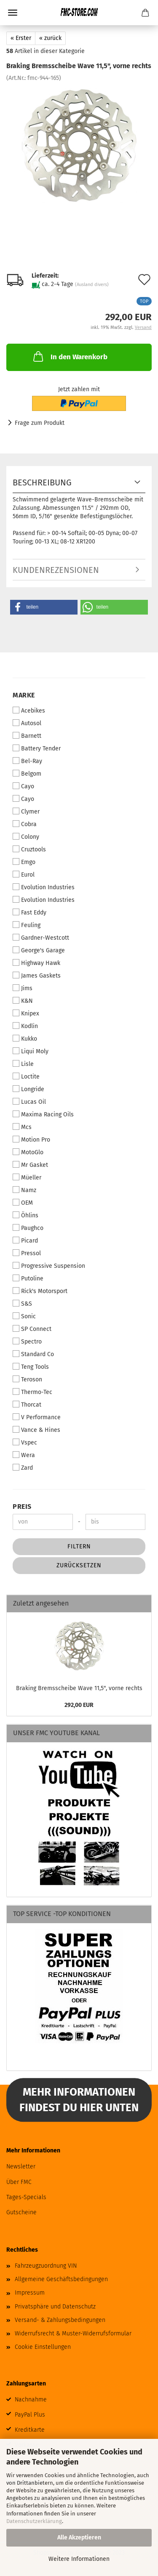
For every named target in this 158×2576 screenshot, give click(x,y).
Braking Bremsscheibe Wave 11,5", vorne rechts (79, 1688)
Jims (22, 988)
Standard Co (33, 1354)
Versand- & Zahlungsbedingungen (60, 2320)
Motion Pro (31, 1139)
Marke (24, 695)
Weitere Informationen (79, 2559)
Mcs (22, 1127)
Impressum (30, 2292)
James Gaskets (37, 975)
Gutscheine (21, 2212)
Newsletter (20, 2166)
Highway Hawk (36, 963)
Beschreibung (42, 482)
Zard (23, 1467)
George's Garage (39, 950)
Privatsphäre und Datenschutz (55, 2306)
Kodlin (25, 1026)
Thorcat (27, 1404)
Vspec (25, 1442)
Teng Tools (31, 1366)
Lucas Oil (29, 1101)
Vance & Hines (36, 1430)
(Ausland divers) (92, 284)
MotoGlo (28, 1152)
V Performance (37, 1417)
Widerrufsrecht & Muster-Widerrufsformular (73, 2333)
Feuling (26, 925)
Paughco (28, 1228)
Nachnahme (31, 2399)
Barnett (27, 735)
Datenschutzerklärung (34, 2521)
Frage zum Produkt (39, 423)
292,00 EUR (79, 1705)
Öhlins (25, 1215)
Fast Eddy (29, 912)
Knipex (26, 1013)
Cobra (25, 824)
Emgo (24, 862)
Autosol (27, 723)
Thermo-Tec (32, 1392)
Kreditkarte (30, 2429)
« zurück (50, 38)
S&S (22, 1303)
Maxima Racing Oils (43, 1114)
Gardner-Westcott (41, 937)
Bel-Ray (27, 761)
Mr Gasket (30, 1165)
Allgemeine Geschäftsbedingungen (61, 2279)
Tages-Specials (26, 2197)
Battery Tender (37, 748)
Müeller (27, 1177)
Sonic (24, 1316)
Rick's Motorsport (40, 1291)
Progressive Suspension (49, 1265)
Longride (28, 1089)
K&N (23, 1000)
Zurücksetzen (79, 1565)
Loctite (26, 1076)
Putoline (28, 1278)
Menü (12, 12)
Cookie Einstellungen (43, 2347)
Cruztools (29, 849)
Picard (25, 1240)
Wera (24, 1455)
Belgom (27, 773)
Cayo (23, 786)
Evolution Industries (44, 887)
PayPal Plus (30, 2414)
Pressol (27, 1253)
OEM (23, 1202)
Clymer (26, 811)
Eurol (24, 874)
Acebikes (29, 710)
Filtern (79, 1546)
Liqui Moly (30, 1051)
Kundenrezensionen (56, 570)
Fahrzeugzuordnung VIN (46, 2265)
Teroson (27, 1379)
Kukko (25, 1038)
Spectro (27, 1341)
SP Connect (32, 1329)
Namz (24, 1190)
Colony (26, 836)
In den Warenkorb (69, 356)
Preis (22, 1507)
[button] (44, 607)
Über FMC (19, 2182)
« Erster (21, 38)
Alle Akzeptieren (79, 2537)
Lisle (23, 1064)
